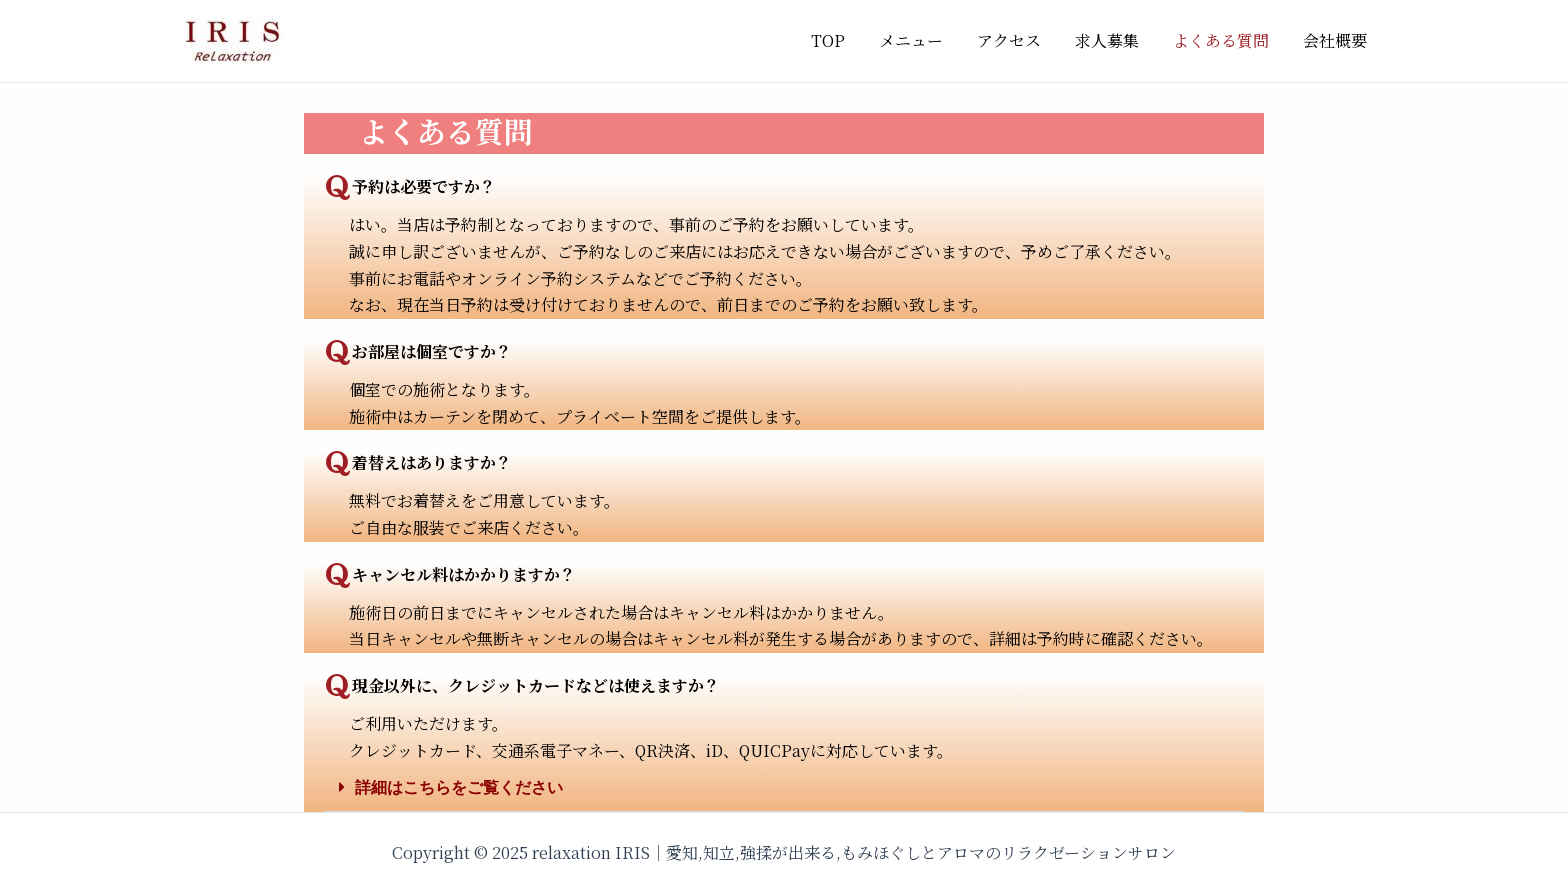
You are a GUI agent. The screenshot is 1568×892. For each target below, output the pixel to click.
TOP (839, 40)
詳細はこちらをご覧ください (459, 787)
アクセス (1016, 40)
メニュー (920, 40)
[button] (784, 788)
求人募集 (1112, 40)
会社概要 (1336, 40)
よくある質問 (1224, 40)
